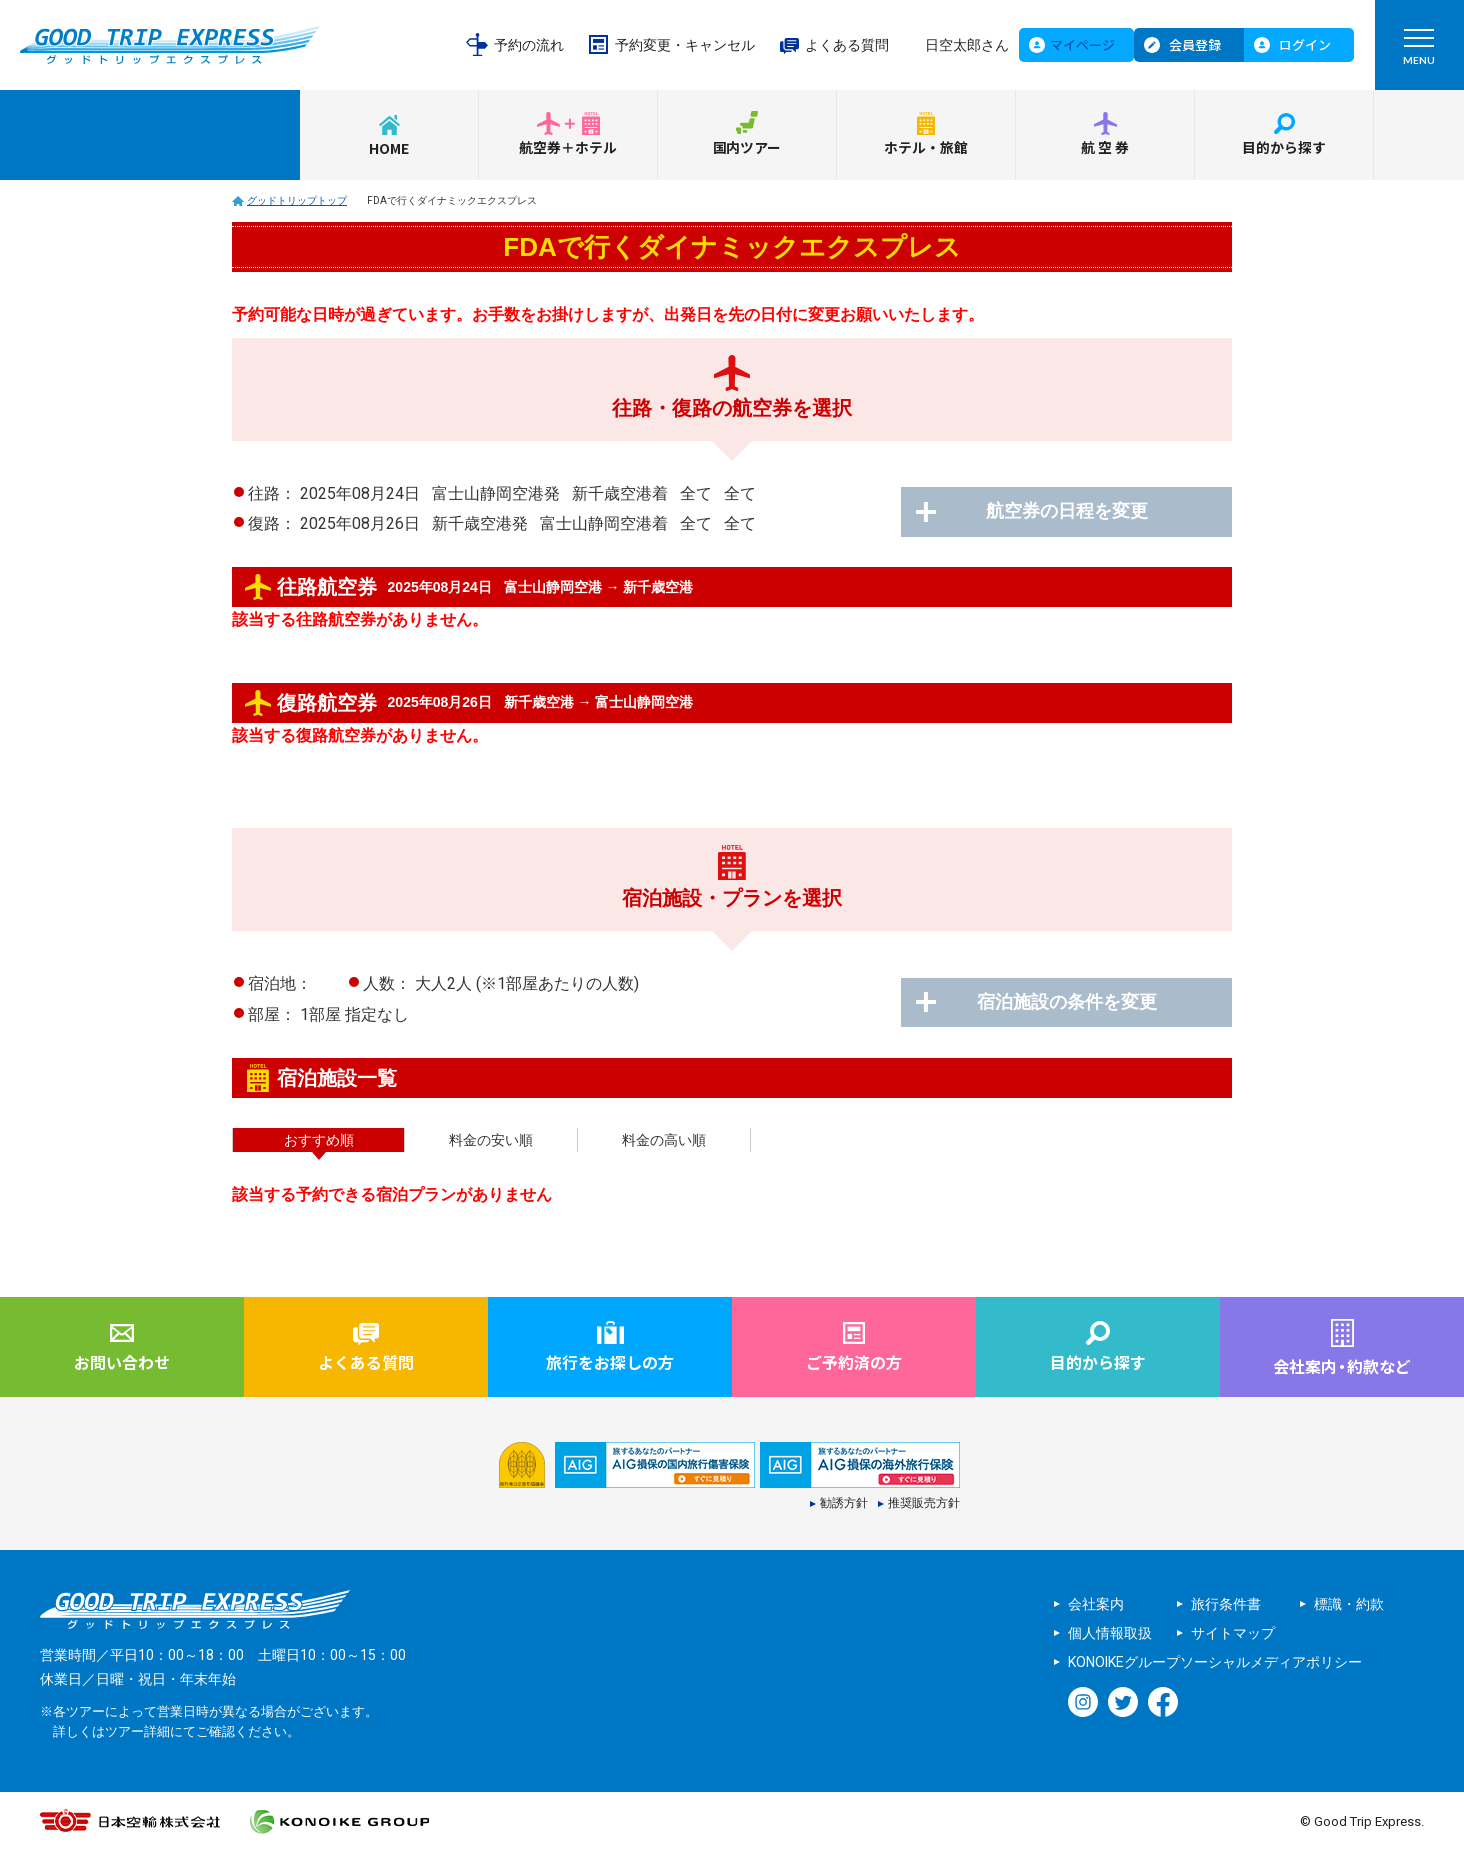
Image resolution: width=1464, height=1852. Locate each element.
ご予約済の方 (854, 1362)
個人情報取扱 (1110, 1633)
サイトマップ (1233, 1633)
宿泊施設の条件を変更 (1072, 1003)
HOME (389, 148)
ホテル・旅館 (926, 148)
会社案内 (1096, 1604)
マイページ (1082, 44)
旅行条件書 (1226, 1604)
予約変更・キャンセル (685, 45)
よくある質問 (847, 45)
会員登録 (1195, 44)
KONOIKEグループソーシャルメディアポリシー (1215, 1662)
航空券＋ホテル (568, 148)
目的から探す (1284, 148)
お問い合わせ (122, 1362)
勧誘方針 (844, 1504)
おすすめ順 (319, 1140)
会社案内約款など (1342, 1366)
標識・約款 (1349, 1604)
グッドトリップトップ (297, 200)
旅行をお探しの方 (610, 1362)
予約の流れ (529, 45)
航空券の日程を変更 (1072, 512)
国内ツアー (747, 148)
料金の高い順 (664, 1140)
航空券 (1106, 148)
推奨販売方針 (924, 1504)
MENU (1419, 51)
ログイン (1305, 44)
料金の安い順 (491, 1140)
